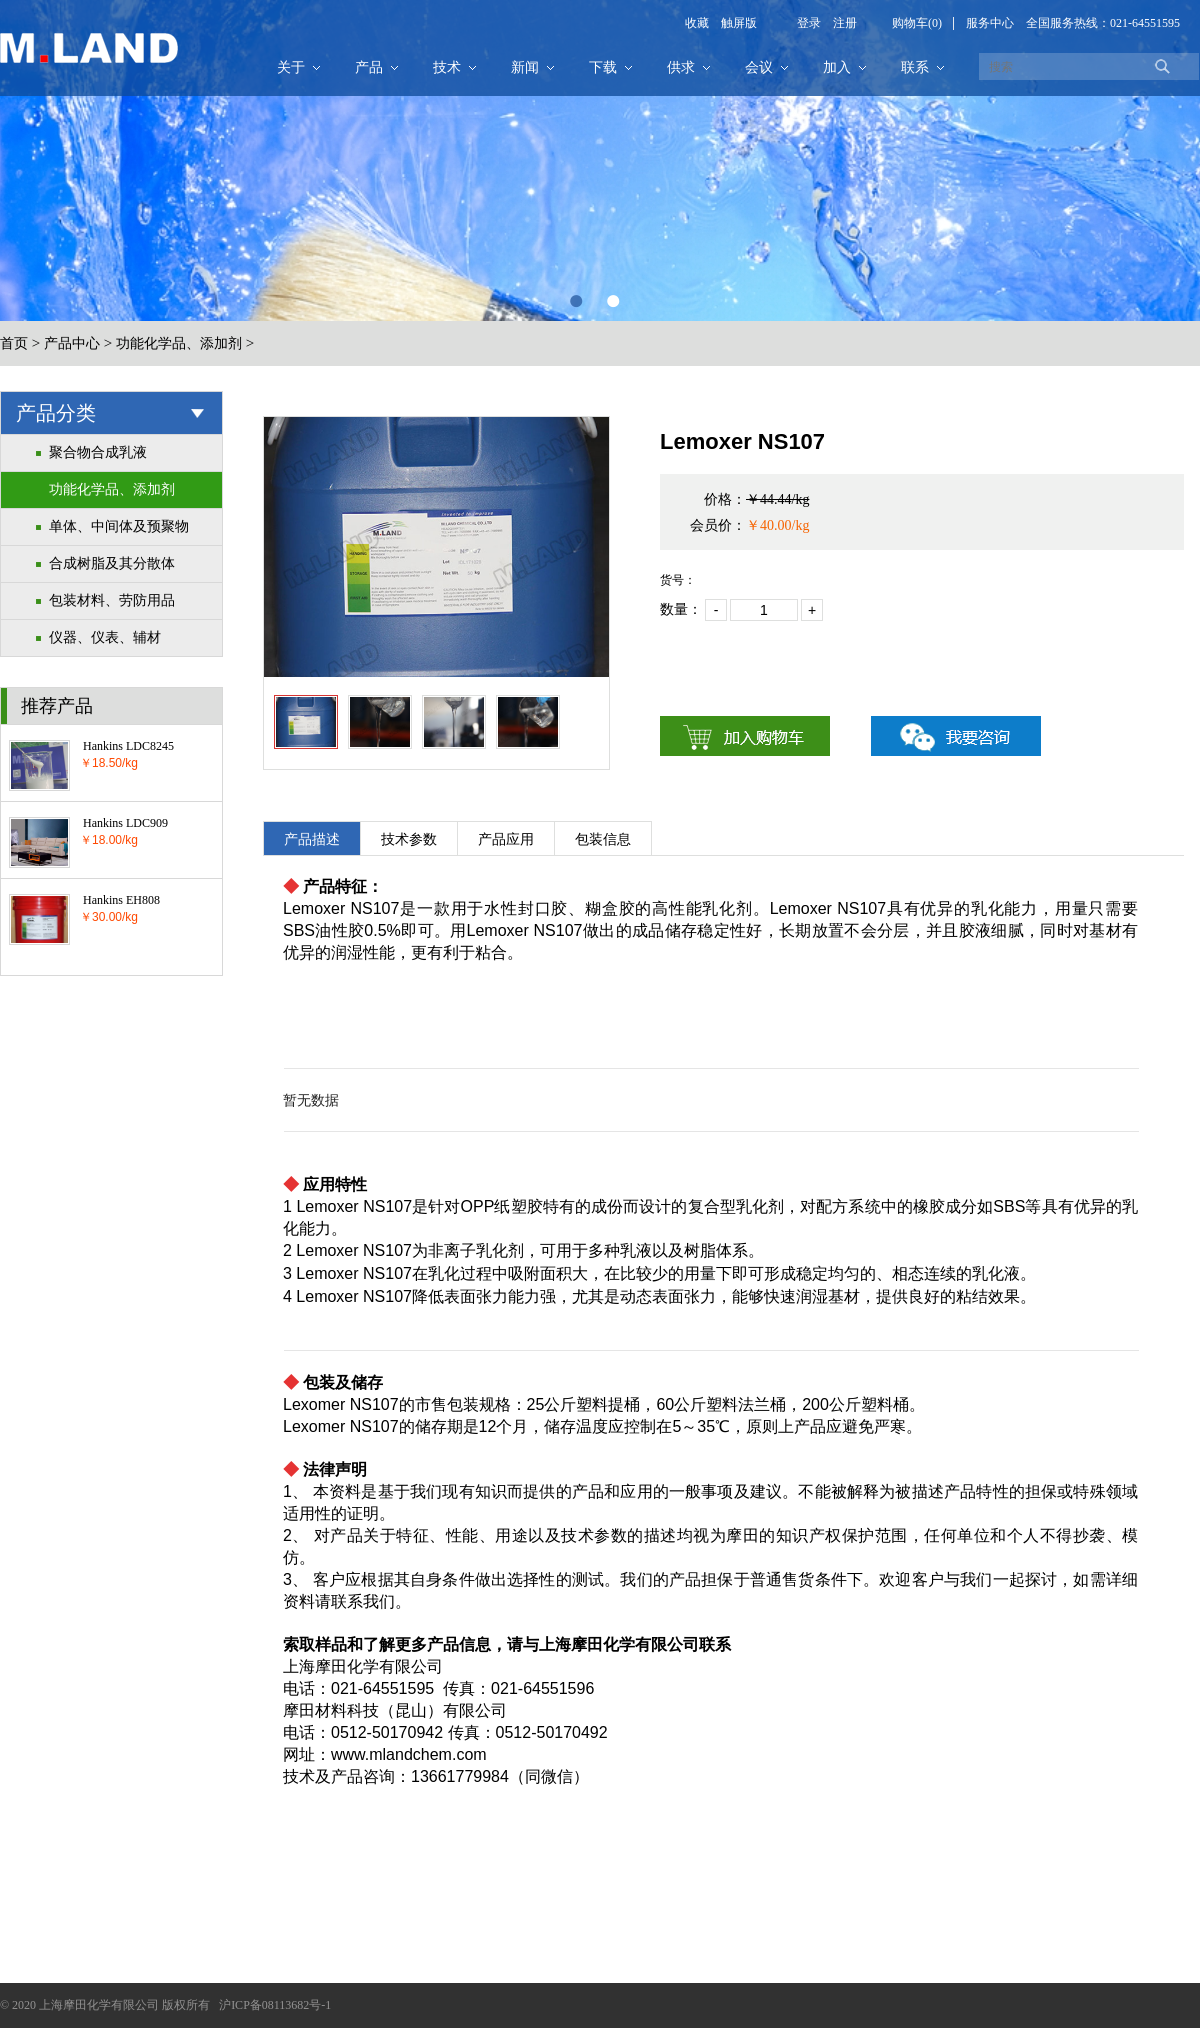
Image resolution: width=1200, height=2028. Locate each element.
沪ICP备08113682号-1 (275, 2005)
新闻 (525, 67)
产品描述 (312, 839)
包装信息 (603, 839)
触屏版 (733, 23)
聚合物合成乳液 (98, 452)
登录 (809, 23)
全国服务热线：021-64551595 (1103, 23)
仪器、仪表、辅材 (105, 637)
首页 (14, 343)
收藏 (697, 23)
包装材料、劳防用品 (112, 600)
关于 (291, 67)
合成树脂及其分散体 (112, 563)
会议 (759, 67)
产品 (369, 67)
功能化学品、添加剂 (179, 343)
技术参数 (409, 839)
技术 (447, 67)
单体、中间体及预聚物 (119, 526)
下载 (603, 67)
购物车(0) (917, 23)
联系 (915, 67)
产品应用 (506, 839)
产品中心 (72, 343)
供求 (681, 67)
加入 (837, 67)
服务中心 (990, 23)
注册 (839, 23)
